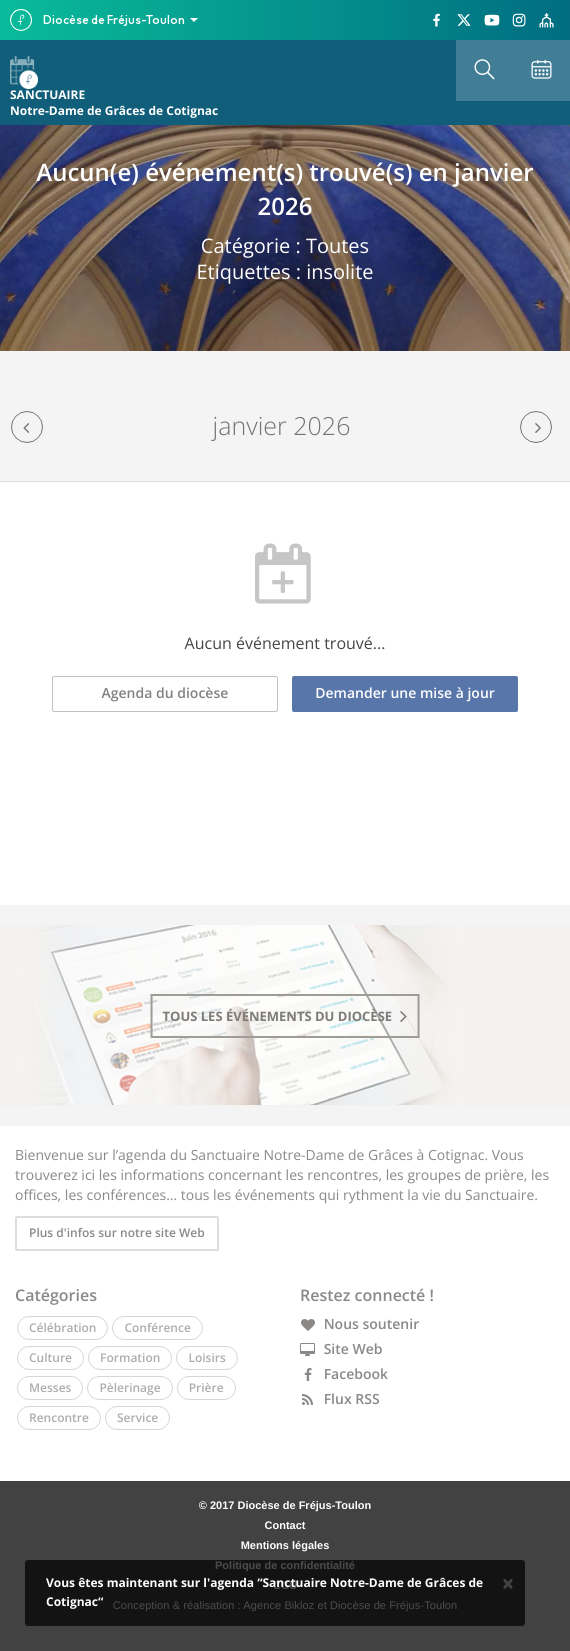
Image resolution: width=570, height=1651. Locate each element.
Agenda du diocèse (165, 693)
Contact (285, 1526)
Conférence (157, 1327)
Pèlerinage (129, 1387)
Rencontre (59, 1417)
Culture (50, 1357)
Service (137, 1417)
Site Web (341, 1349)
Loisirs (206, 1357)
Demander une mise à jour (405, 693)
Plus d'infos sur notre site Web (117, 1232)
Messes (50, 1387)
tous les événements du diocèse (285, 1016)
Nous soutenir (359, 1324)
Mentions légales (285, 1546)
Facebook (344, 1374)
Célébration (62, 1327)
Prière (206, 1387)
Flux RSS (340, 1399)
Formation (130, 1357)
